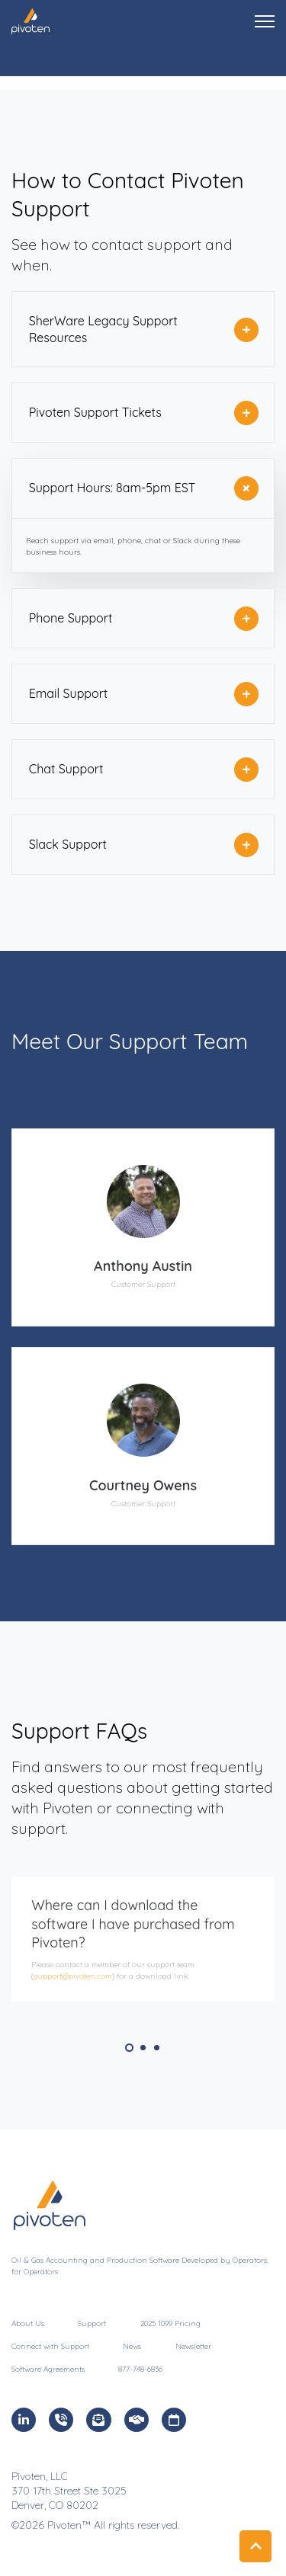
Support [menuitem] (92, 2323)
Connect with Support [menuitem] (50, 2346)
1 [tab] (129, 2047)
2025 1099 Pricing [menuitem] (170, 2323)
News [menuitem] (132, 2346)
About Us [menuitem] (27, 2323)
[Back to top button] (255, 2546)
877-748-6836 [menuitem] (140, 2369)
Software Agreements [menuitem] (48, 2369)
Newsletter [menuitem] (193, 2346)
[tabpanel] (143, 1939)
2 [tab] (143, 2047)
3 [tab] (156, 2047)
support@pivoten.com (73, 1976)
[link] (30, 20)
